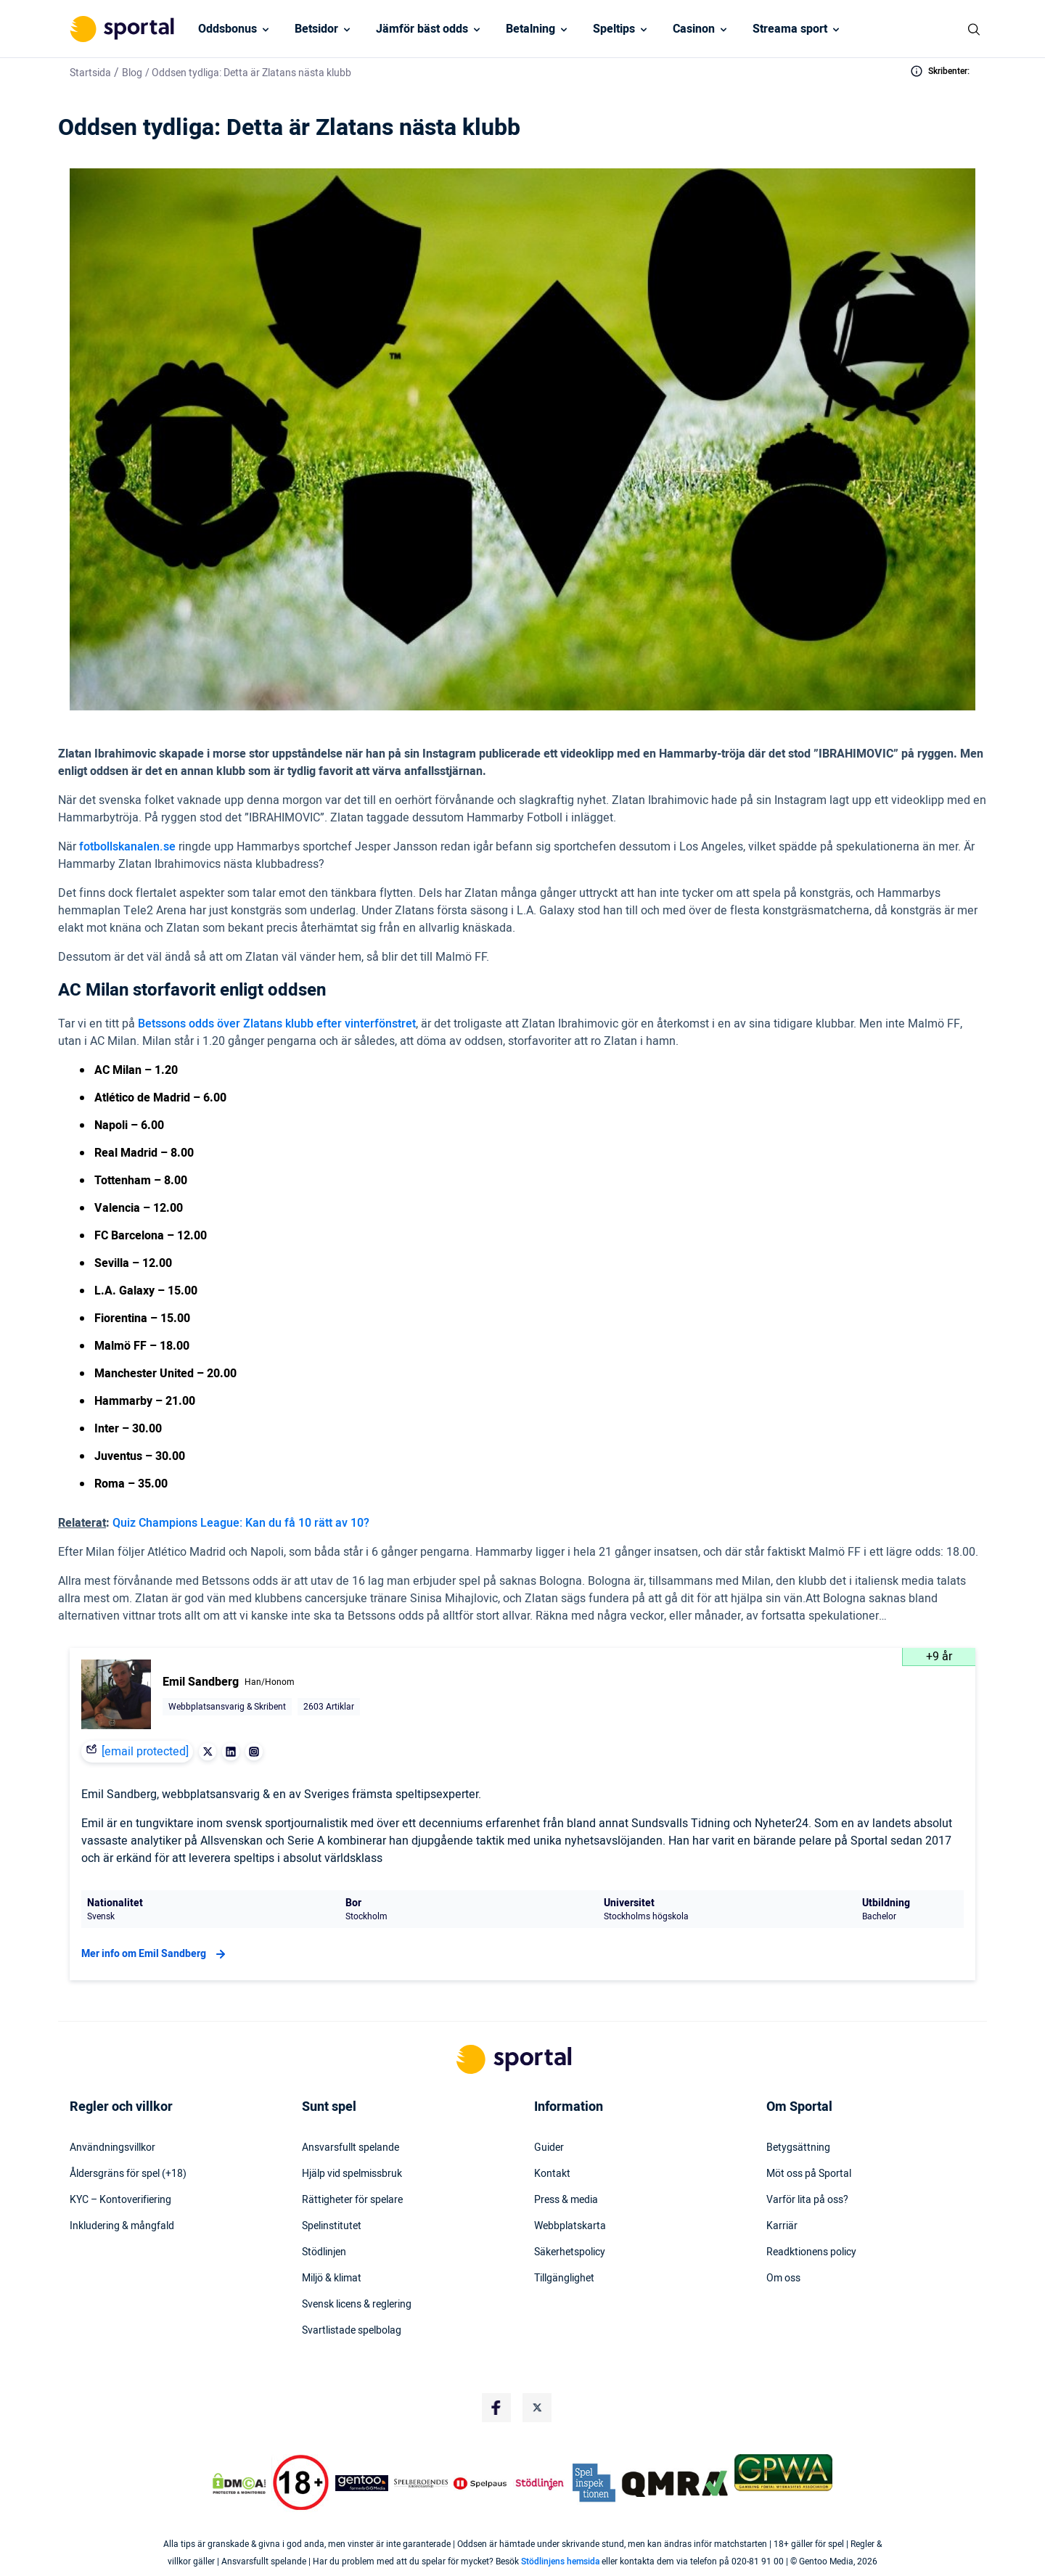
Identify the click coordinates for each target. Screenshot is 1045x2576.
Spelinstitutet (331, 2226)
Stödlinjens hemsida (560, 2561)
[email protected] (145, 1751)
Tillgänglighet (564, 2278)
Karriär (782, 2226)
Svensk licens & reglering (356, 2304)
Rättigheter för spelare (352, 2200)
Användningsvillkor (112, 2148)
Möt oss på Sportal (808, 2174)
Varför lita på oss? (807, 2200)
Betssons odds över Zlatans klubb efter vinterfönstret (277, 1024)
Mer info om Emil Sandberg (155, 1954)
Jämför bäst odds (422, 29)
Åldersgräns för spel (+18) (128, 2174)
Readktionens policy (811, 2252)
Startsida (90, 73)
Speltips (614, 29)
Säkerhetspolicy (569, 2252)
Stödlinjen (324, 2252)
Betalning (530, 29)
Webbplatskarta (570, 2226)
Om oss (783, 2278)
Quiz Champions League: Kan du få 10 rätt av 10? (240, 1523)
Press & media (566, 2200)
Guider (549, 2148)
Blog (132, 73)
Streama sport (790, 29)
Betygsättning (798, 2148)
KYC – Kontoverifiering (120, 2200)
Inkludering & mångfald (122, 2226)
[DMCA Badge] (239, 2483)
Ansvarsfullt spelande (350, 2148)
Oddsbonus (227, 29)
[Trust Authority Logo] (362, 2483)
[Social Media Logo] (496, 2407)
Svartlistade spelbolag (351, 2330)
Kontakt (552, 2174)
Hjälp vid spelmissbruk (352, 2174)
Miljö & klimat (331, 2278)
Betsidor (316, 29)
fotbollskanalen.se (127, 847)
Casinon (694, 29)
